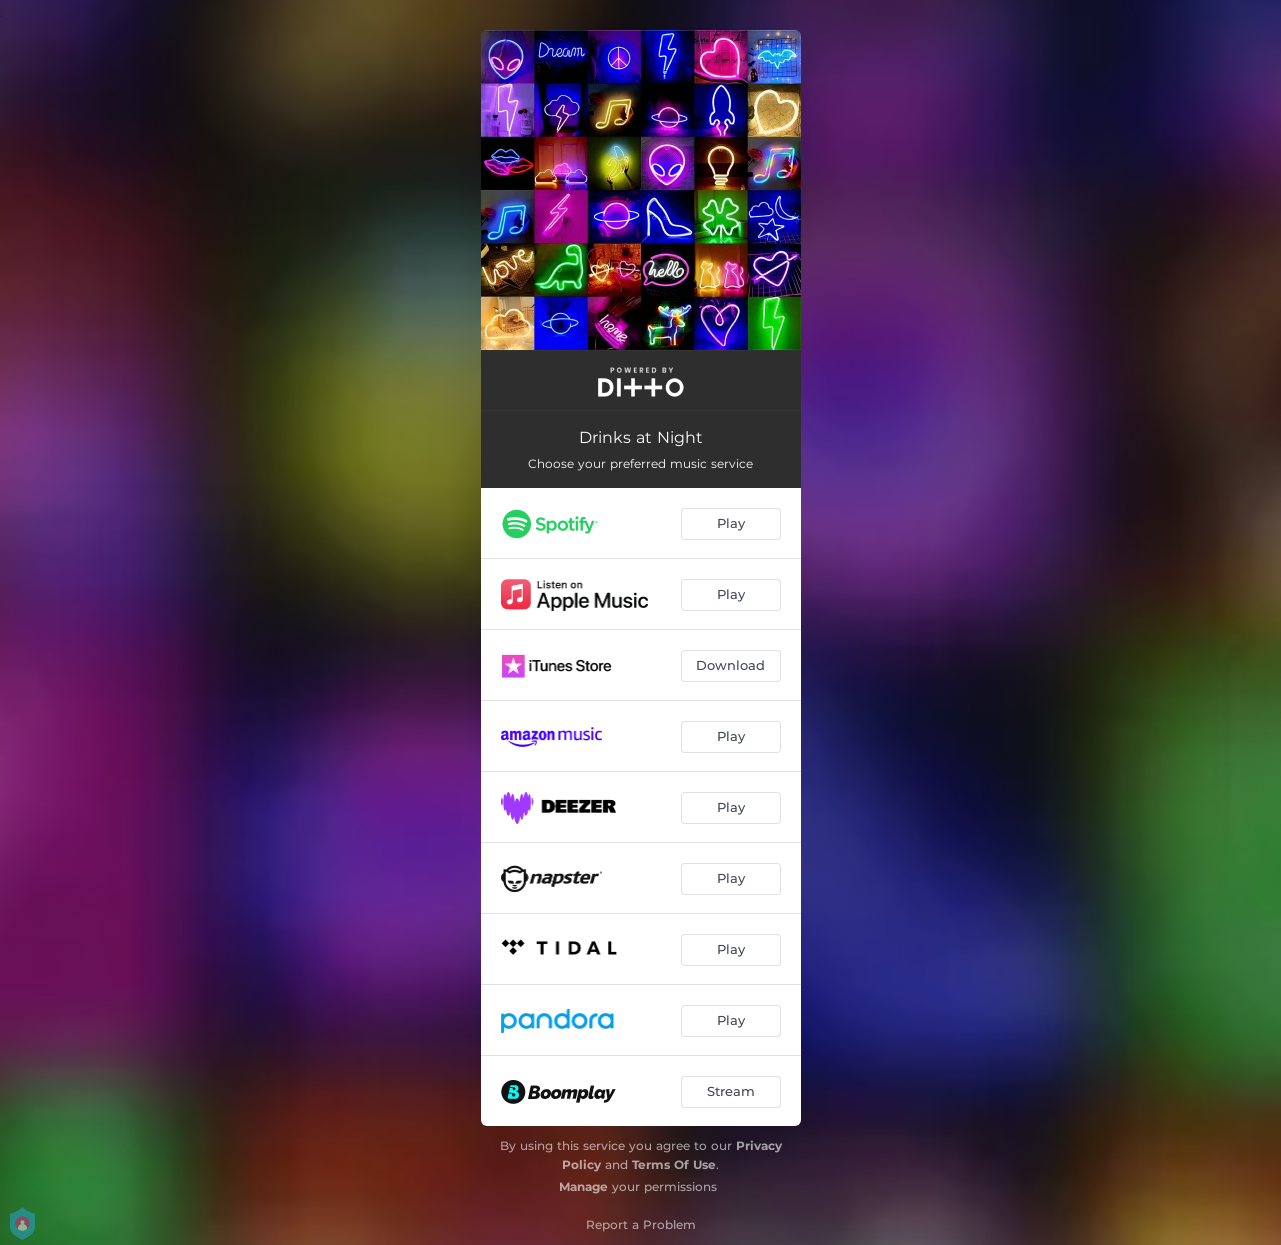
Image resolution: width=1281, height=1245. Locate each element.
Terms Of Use (674, 1164)
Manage (583, 1186)
